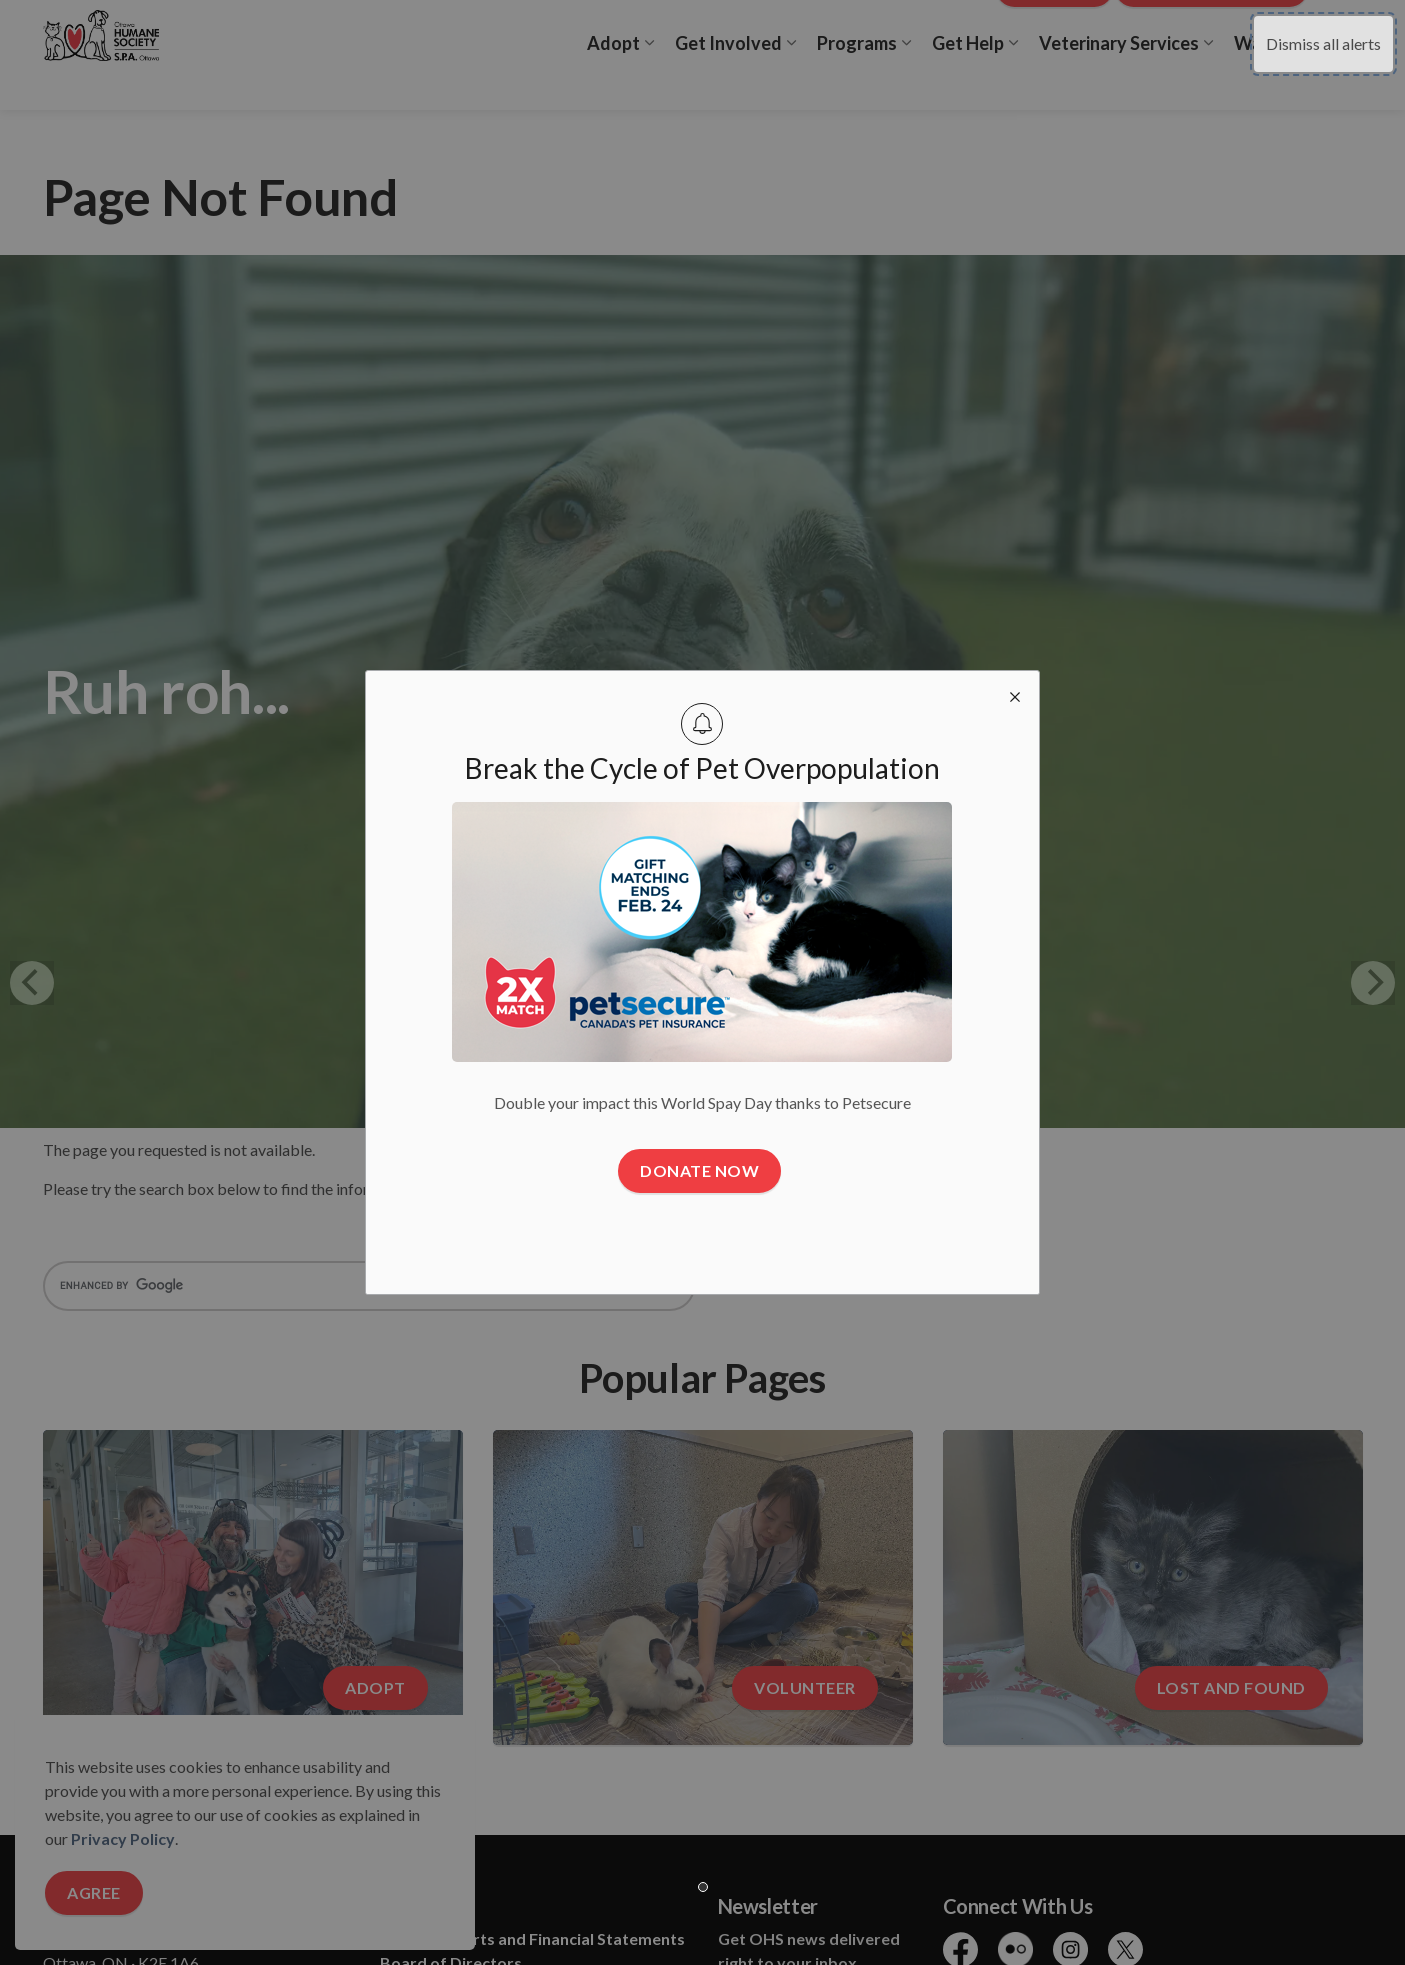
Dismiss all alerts (1323, 43)
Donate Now (699, 1170)
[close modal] (1015, 695)
